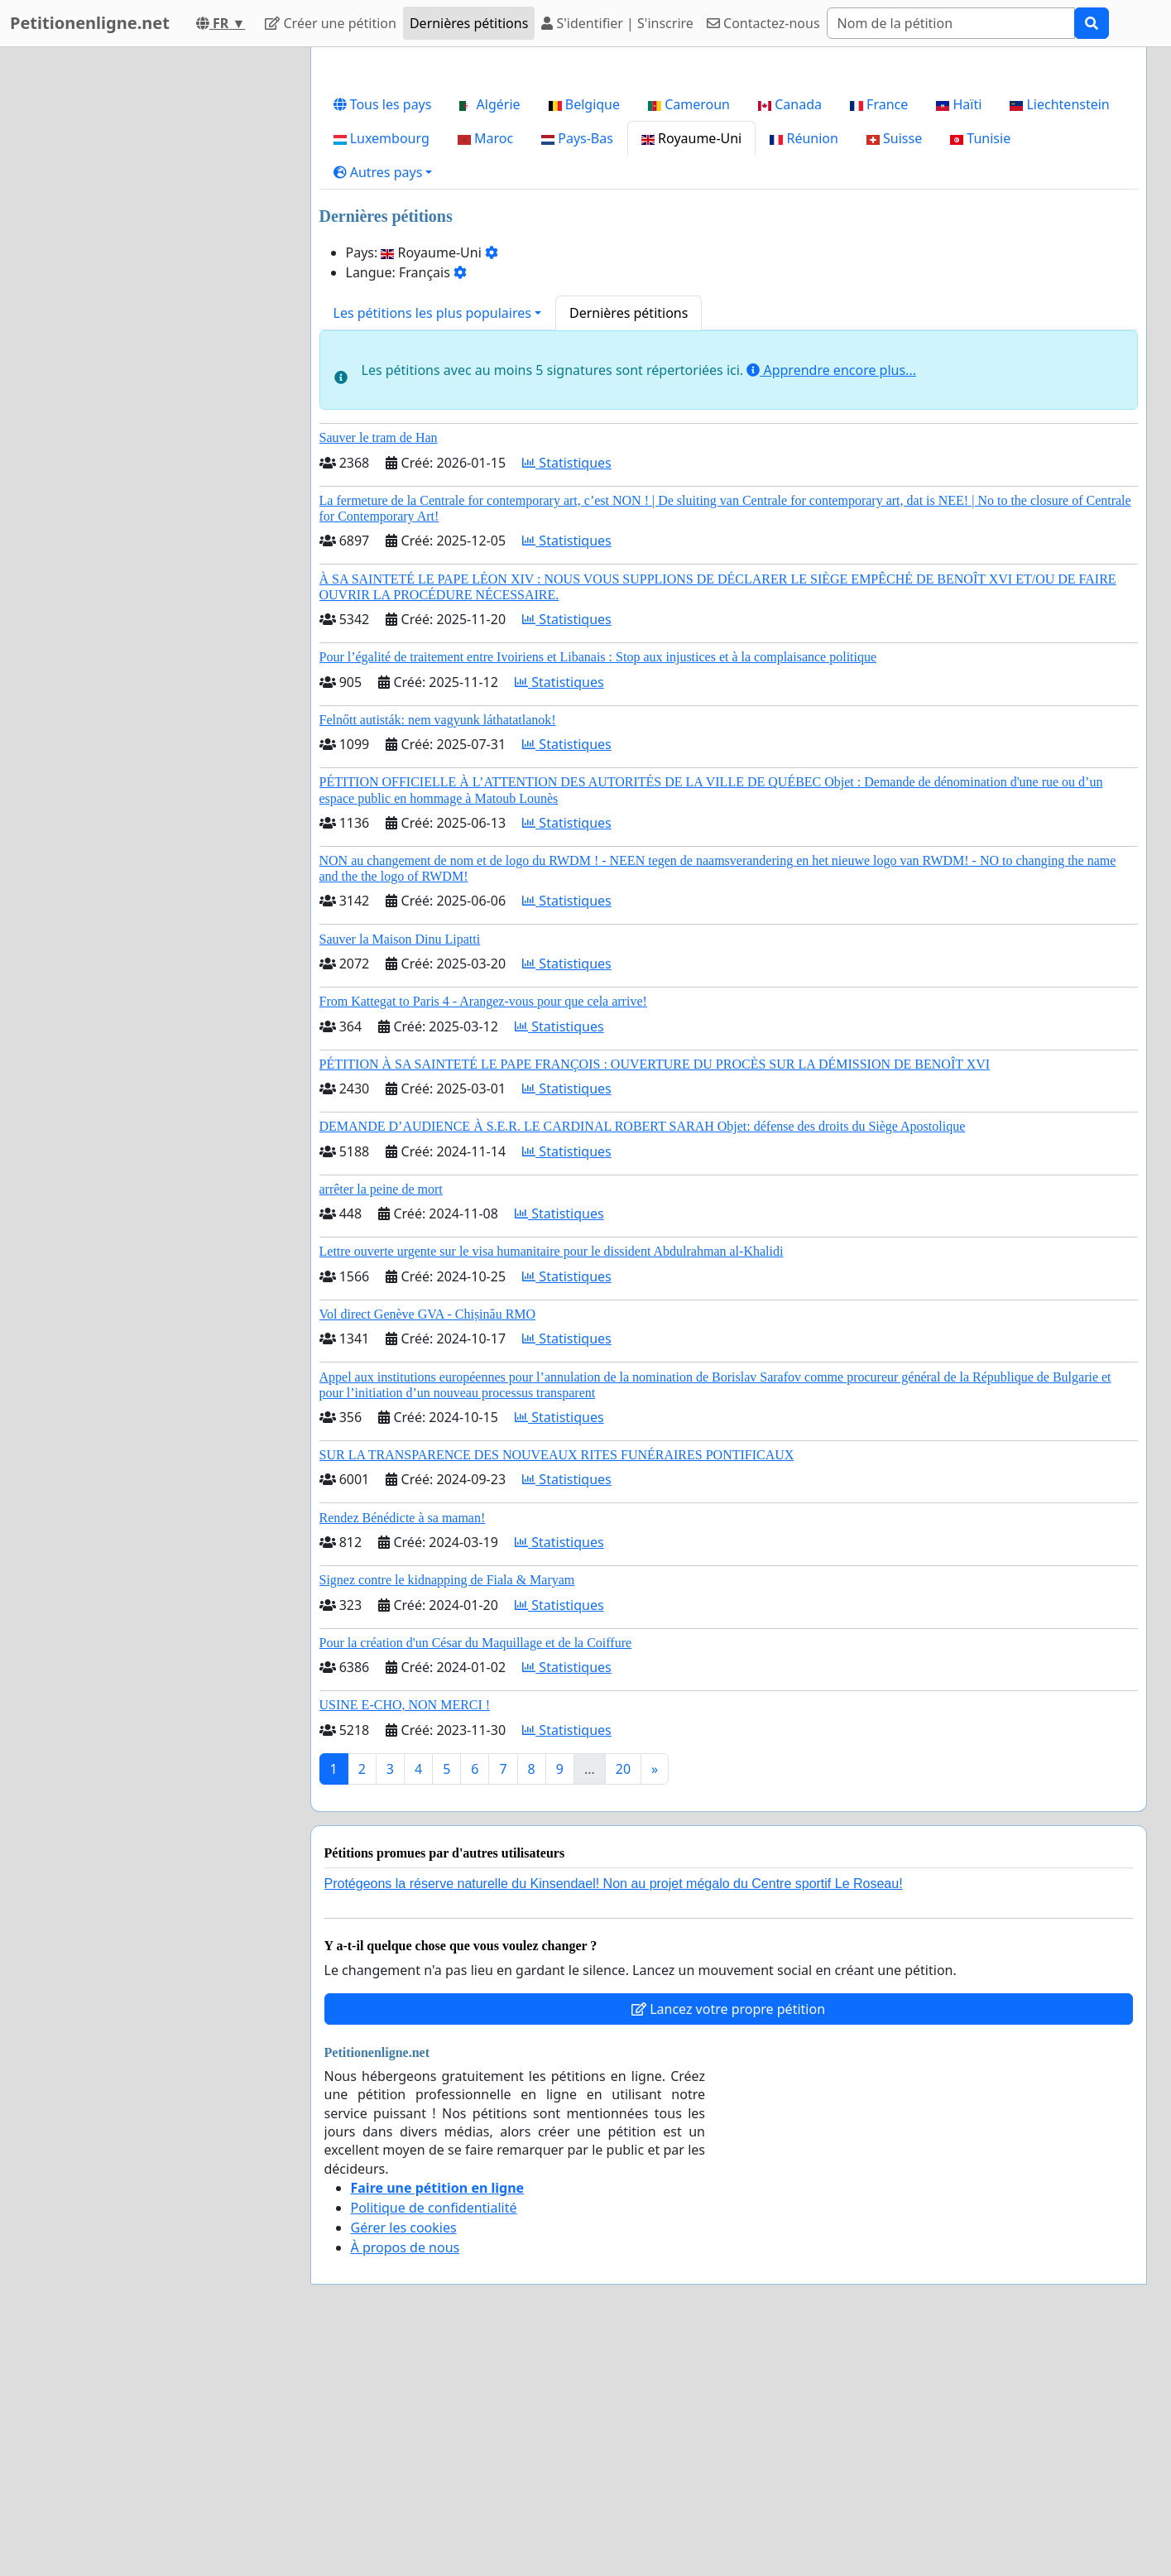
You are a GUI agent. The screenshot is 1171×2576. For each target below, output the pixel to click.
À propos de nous (405, 2479)
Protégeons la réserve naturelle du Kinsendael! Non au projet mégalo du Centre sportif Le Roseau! (613, 2115)
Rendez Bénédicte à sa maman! (402, 1749)
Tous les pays (383, 336)
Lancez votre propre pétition (728, 2241)
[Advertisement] (729, 189)
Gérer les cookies (404, 2459)
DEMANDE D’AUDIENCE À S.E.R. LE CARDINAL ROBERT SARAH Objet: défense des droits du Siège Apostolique (642, 1358)
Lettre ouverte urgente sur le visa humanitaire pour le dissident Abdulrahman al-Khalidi (551, 1483)
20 (623, 2001)
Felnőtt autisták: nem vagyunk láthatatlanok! (437, 951)
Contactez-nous (763, 23)
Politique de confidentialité (434, 2439)
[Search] (951, 23)
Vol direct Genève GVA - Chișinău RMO (427, 1546)
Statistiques (567, 694)
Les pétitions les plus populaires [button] (432, 545)
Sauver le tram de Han (378, 669)
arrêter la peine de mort (381, 1421)
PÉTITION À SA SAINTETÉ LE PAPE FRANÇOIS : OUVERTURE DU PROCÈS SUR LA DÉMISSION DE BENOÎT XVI (655, 1296)
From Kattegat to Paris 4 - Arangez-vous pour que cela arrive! (483, 1233)
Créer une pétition (330, 23)
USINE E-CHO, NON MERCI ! (405, 1937)
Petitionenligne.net (90, 23)
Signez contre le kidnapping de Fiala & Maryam (447, 1812)
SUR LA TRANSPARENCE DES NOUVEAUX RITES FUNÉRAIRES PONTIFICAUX (556, 1687)
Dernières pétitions (469, 23)
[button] (383, 404)
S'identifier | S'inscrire (617, 23)
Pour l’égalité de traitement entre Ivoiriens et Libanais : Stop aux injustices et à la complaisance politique (598, 889)
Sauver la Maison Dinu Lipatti (400, 1171)
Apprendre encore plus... (831, 602)
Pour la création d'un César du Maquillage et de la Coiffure (475, 1874)
